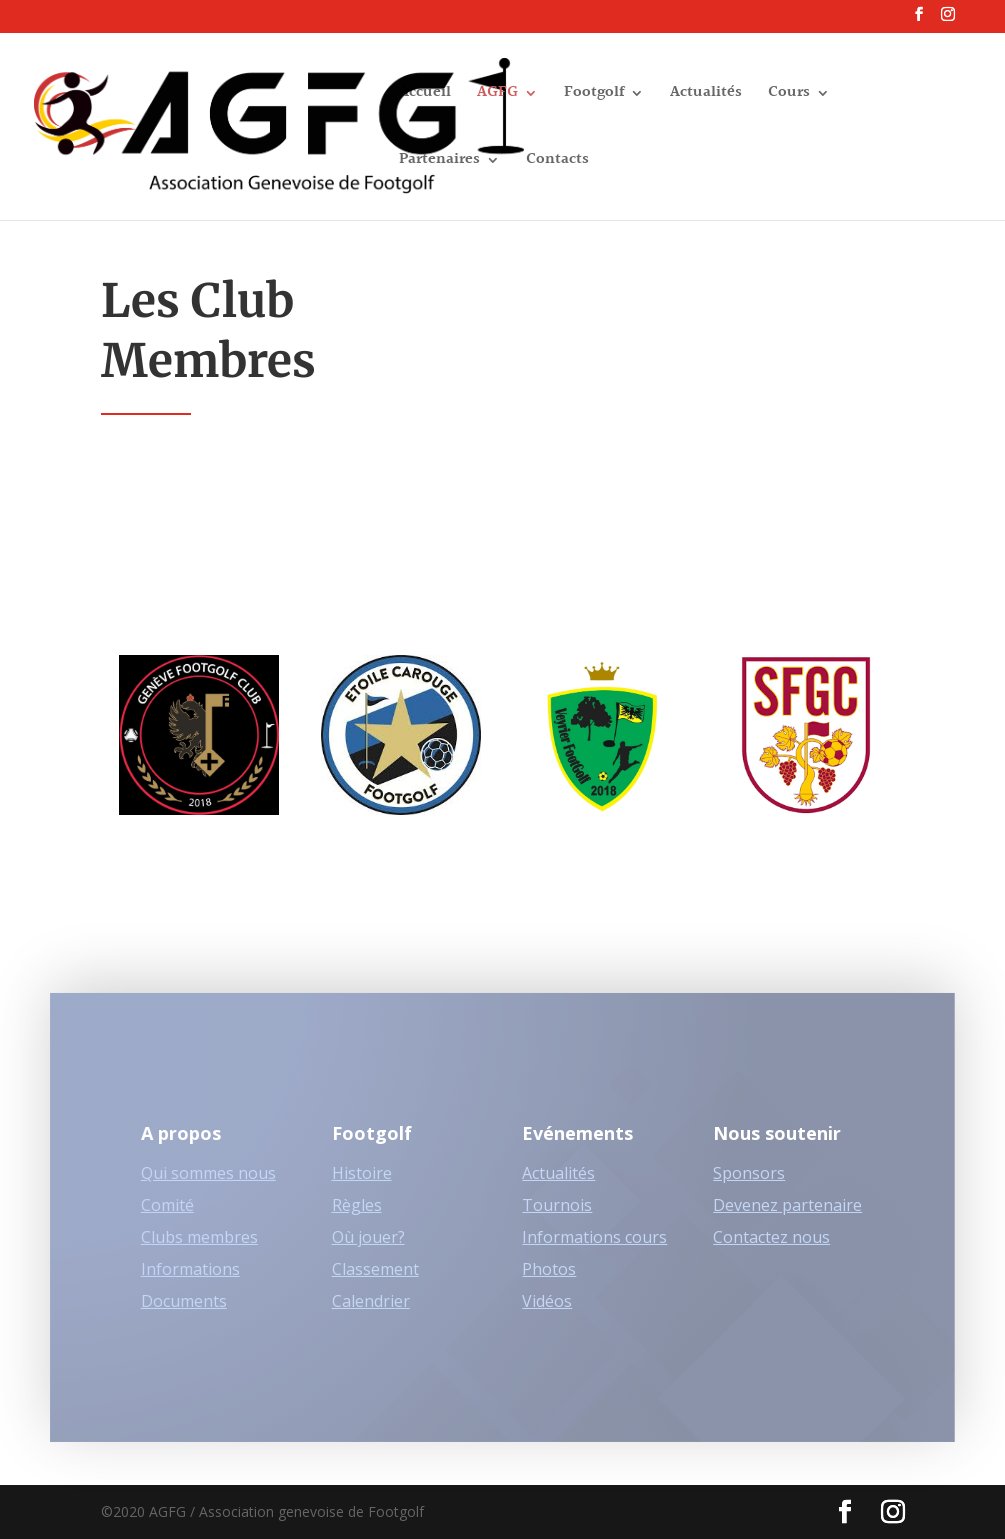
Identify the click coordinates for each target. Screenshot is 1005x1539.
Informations (190, 1280)
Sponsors (749, 1184)
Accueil (425, 95)
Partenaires (439, 162)
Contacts (557, 162)
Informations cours (594, 1248)
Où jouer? (368, 1248)
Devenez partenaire (787, 1216)
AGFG (497, 95)
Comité (167, 1216)
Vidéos (547, 1312)
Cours (789, 95)
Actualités (706, 95)
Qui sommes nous (208, 1184)
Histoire (362, 1184)
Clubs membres (199, 1248)
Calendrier (371, 1312)
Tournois (557, 1216)
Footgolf (594, 95)
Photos (549, 1280)
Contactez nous (771, 1248)
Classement (375, 1280)
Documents (184, 1312)
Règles (357, 1216)
